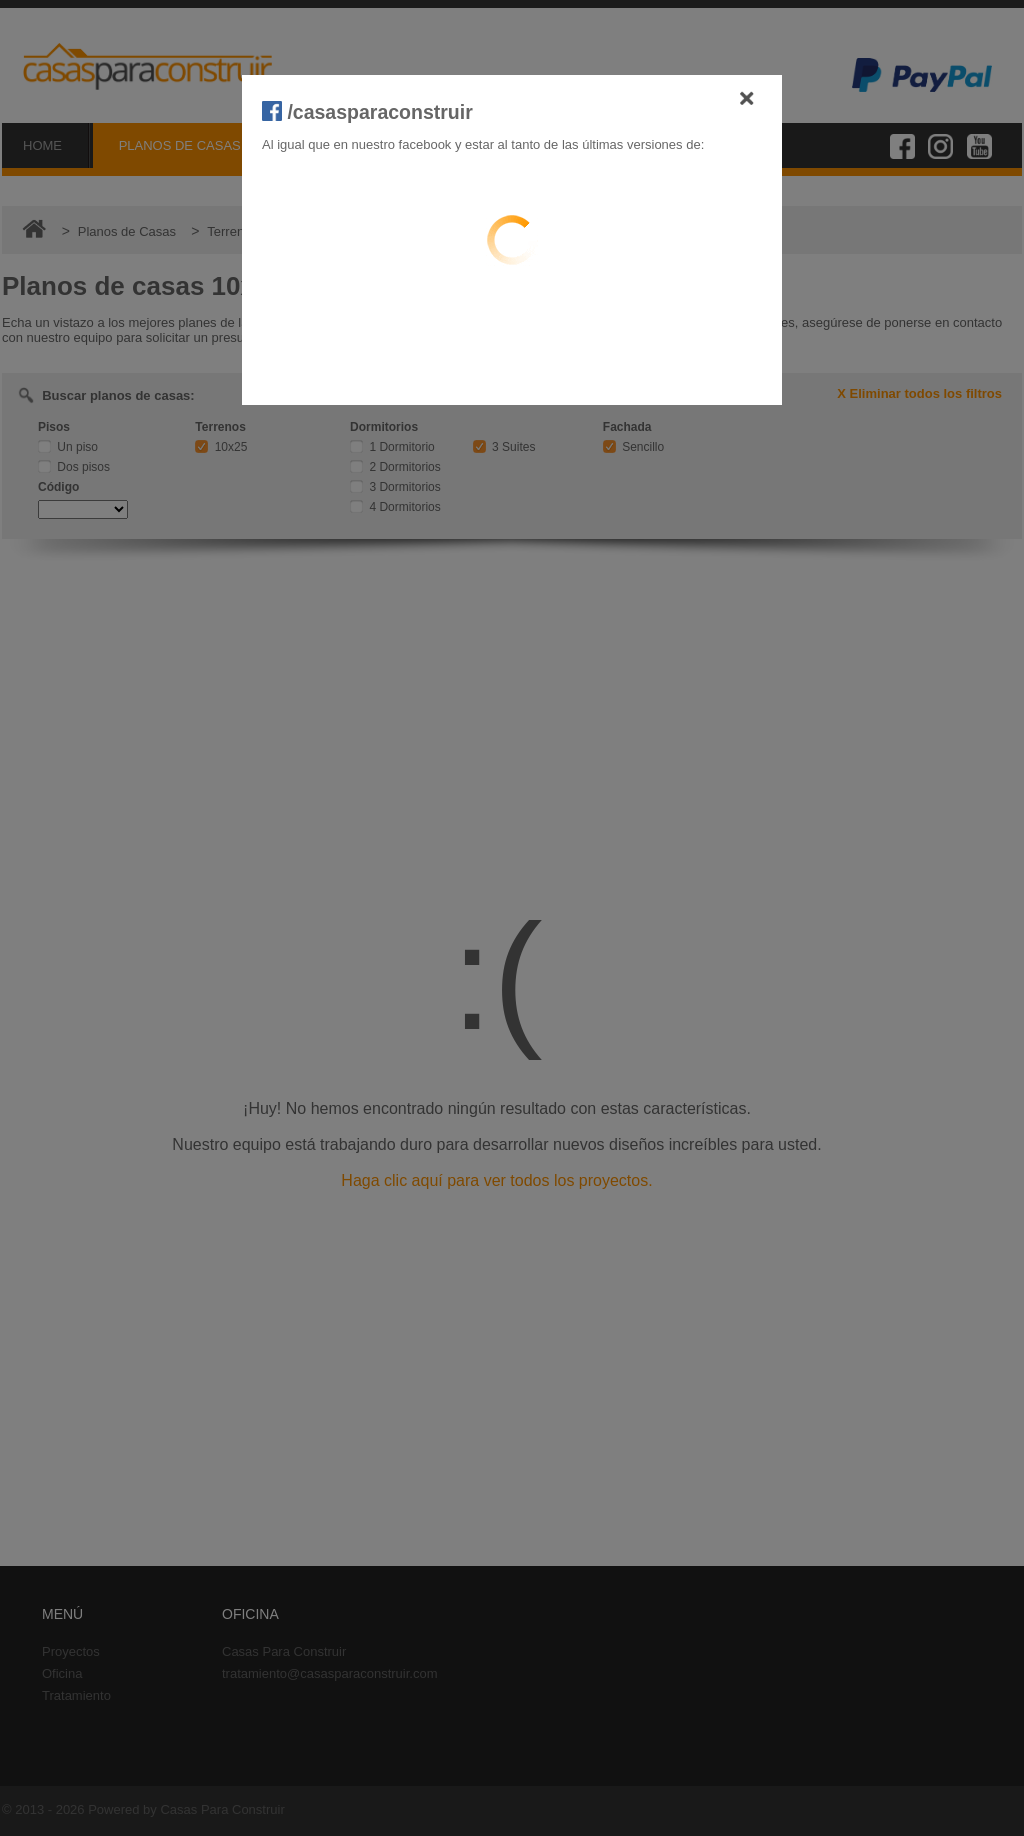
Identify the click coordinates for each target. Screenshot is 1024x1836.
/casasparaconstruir (367, 112)
